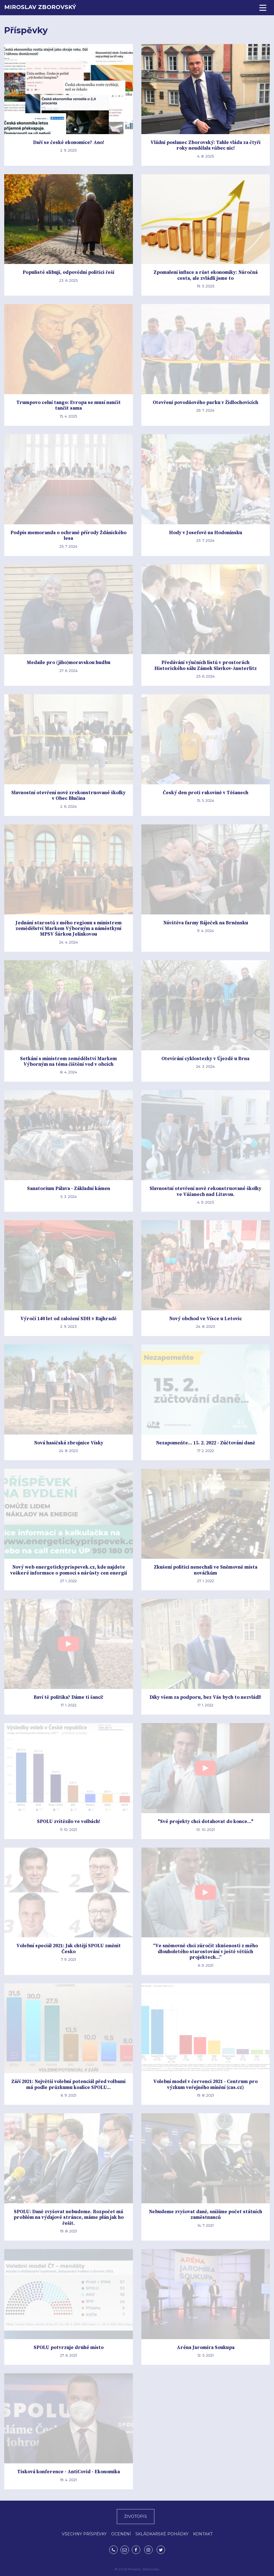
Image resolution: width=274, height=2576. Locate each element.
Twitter (161, 2550)
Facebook (136, 2550)
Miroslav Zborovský (40, 7)
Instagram (148, 2550)
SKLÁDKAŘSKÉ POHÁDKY (161, 2533)
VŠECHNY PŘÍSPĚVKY (84, 2533)
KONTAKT (202, 2533)
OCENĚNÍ (121, 2533)
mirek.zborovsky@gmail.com (124, 2550)
